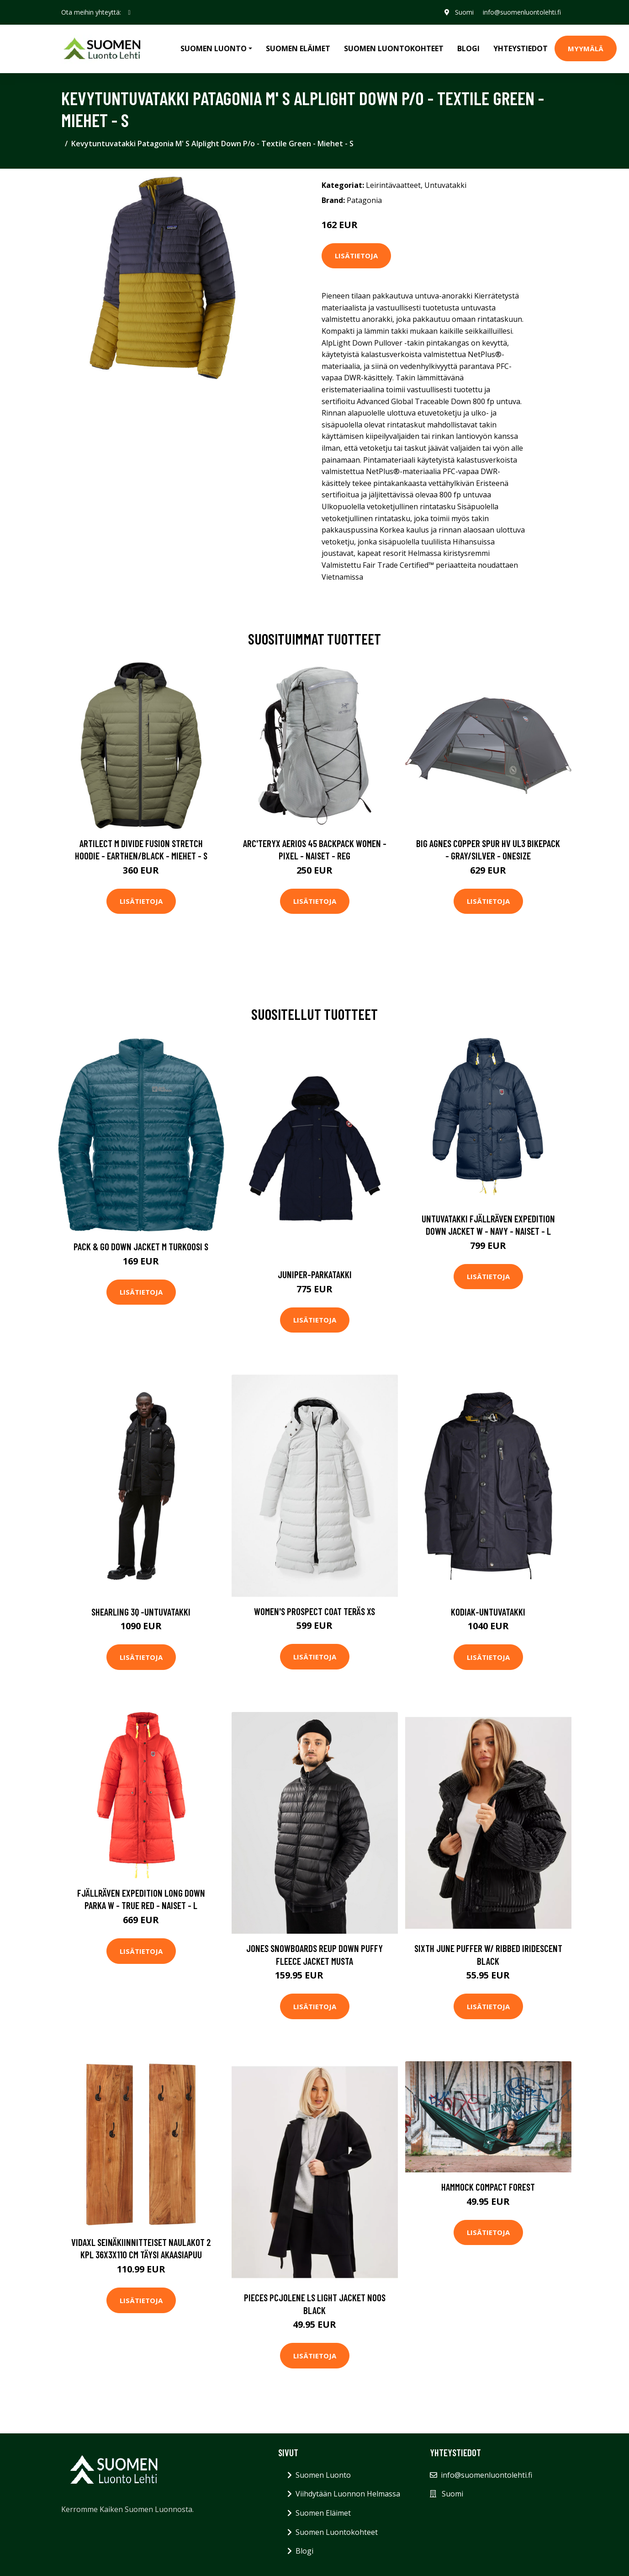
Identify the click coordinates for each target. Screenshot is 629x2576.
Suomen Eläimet (298, 48)
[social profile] (129, 12)
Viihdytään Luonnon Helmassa (348, 2494)
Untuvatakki (445, 185)
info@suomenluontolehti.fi (522, 12)
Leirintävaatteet (393, 185)
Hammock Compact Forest (488, 2186)
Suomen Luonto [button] (213, 48)
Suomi (464, 12)
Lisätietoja (356, 255)
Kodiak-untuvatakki (488, 1611)
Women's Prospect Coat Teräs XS (314, 1611)
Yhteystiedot (520, 48)
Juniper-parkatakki (315, 1274)
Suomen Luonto (323, 2475)
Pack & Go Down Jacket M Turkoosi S (141, 1246)
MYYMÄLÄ (585, 48)
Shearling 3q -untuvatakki (140, 1611)
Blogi (468, 48)
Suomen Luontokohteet (394, 48)
